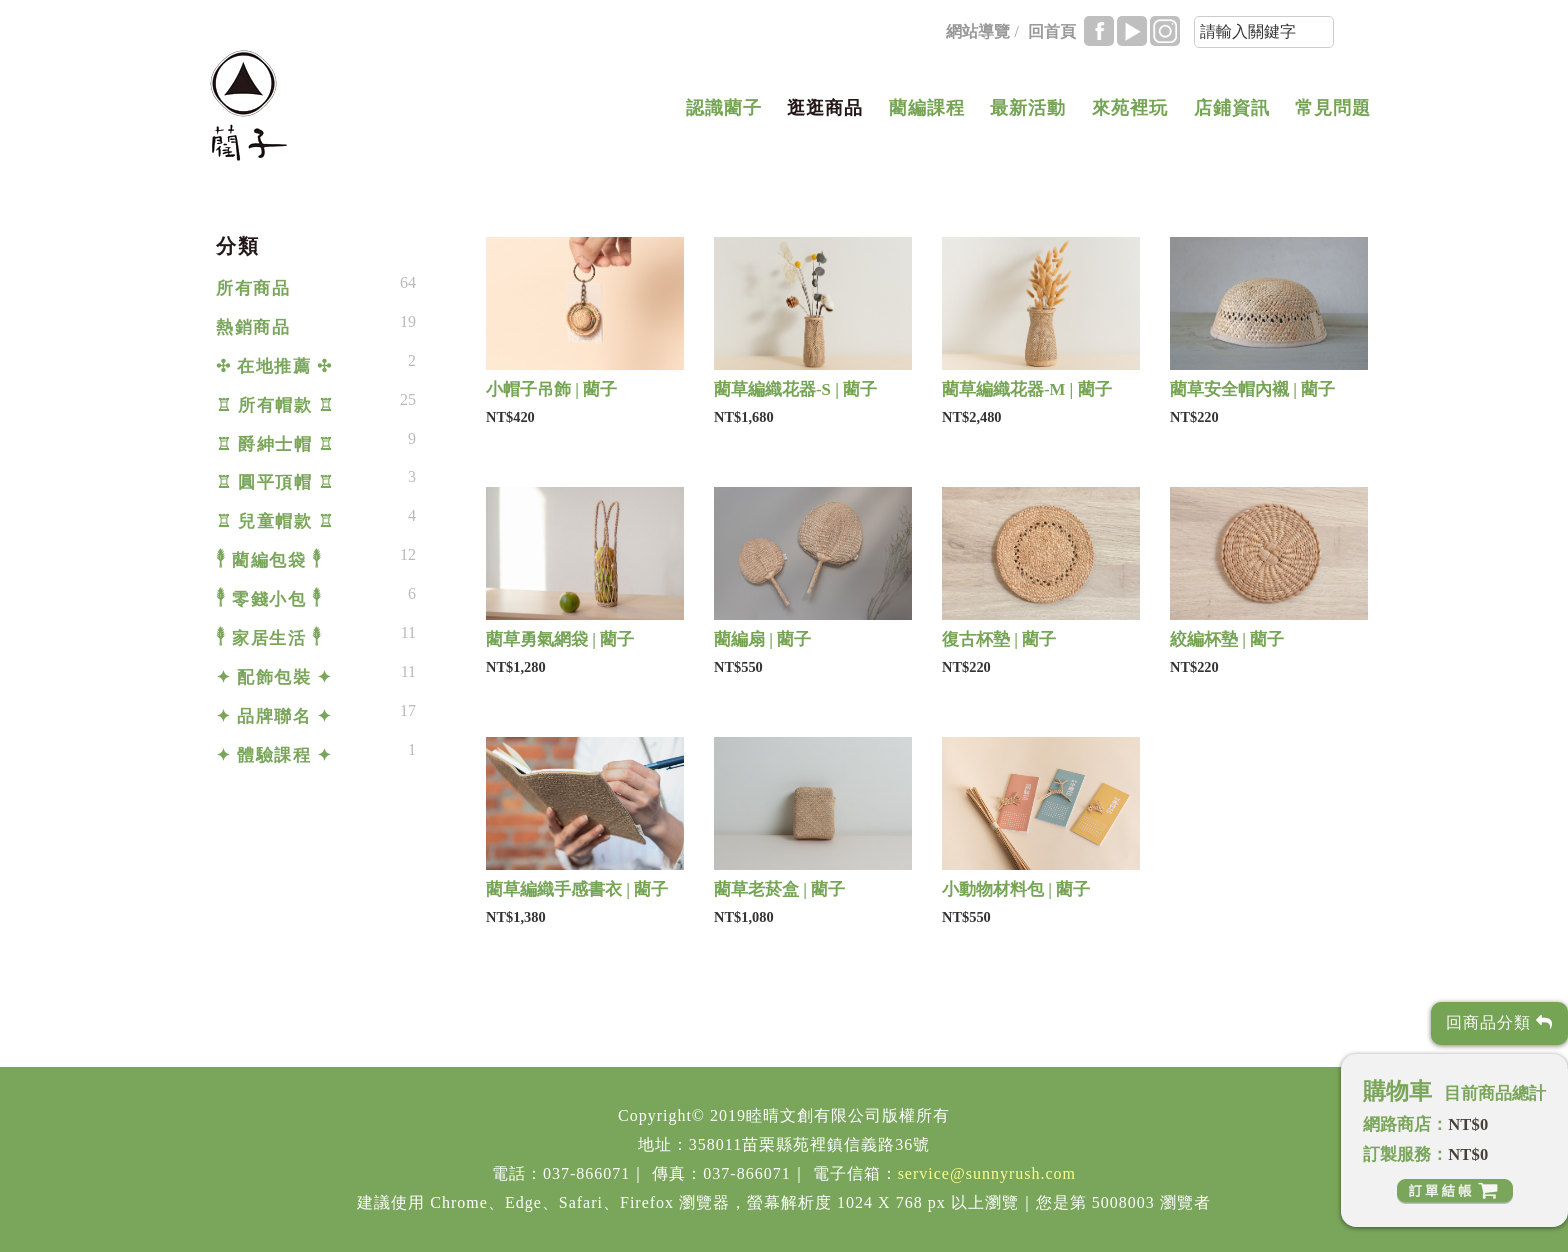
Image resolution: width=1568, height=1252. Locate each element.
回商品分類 (1499, 1022)
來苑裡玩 (1130, 108)
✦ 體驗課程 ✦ (274, 755)
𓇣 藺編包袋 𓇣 (269, 560)
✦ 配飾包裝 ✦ (274, 677)
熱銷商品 (253, 327)
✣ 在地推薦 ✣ (274, 366)
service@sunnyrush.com (987, 1173)
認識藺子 (724, 108)
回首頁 (1052, 31)
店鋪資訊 (1232, 108)
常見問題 (1333, 108)
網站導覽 (978, 31)
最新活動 (1028, 108)
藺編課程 (927, 108)
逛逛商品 (825, 108)
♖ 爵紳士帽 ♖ (275, 444)
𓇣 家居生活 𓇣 (269, 638)
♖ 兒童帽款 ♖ (275, 521)
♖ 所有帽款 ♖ (275, 405)
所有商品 (253, 288)
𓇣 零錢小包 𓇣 (269, 599)
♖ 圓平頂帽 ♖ (275, 482)
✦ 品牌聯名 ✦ (274, 716)
